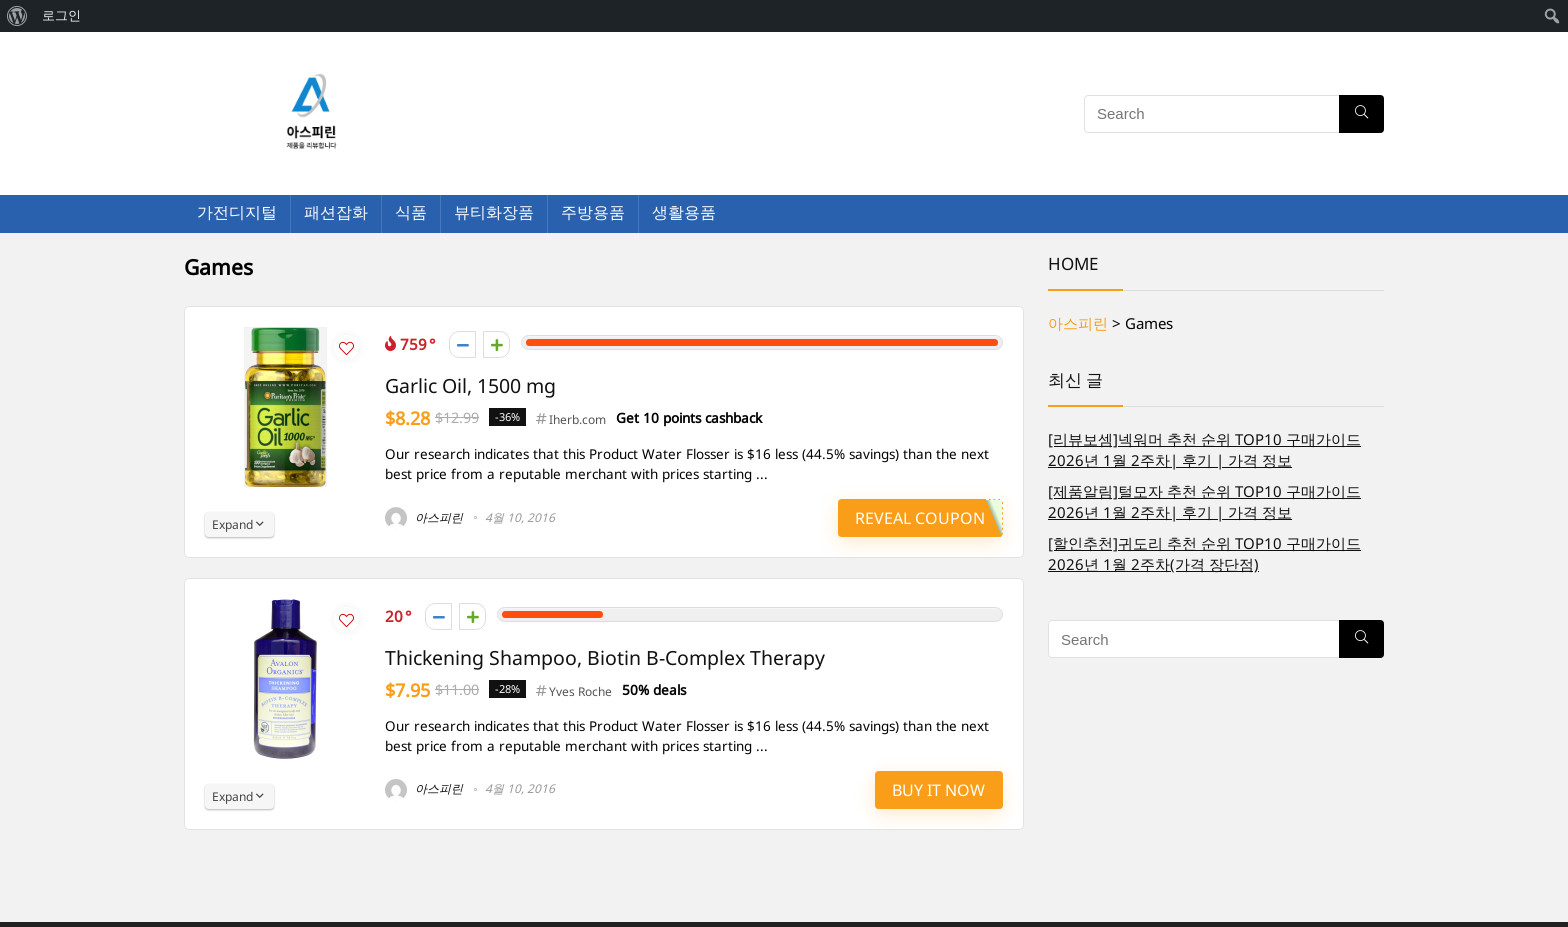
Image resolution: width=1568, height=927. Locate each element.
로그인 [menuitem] (61, 15)
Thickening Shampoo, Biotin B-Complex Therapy (605, 657)
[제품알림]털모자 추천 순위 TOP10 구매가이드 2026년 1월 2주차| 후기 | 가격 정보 (1204, 501)
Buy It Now (938, 790)
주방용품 (593, 212)
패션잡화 (336, 212)
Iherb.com (577, 419)
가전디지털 (237, 212)
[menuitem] (17, 16)
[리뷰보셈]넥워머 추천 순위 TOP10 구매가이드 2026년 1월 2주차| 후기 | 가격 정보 (1204, 449)
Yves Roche (580, 691)
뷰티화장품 (494, 212)
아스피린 (424, 517)
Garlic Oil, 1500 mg (470, 385)
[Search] (1361, 114)
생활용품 (684, 212)
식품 (411, 212)
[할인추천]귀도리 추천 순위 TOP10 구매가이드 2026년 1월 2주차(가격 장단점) (1204, 553)
